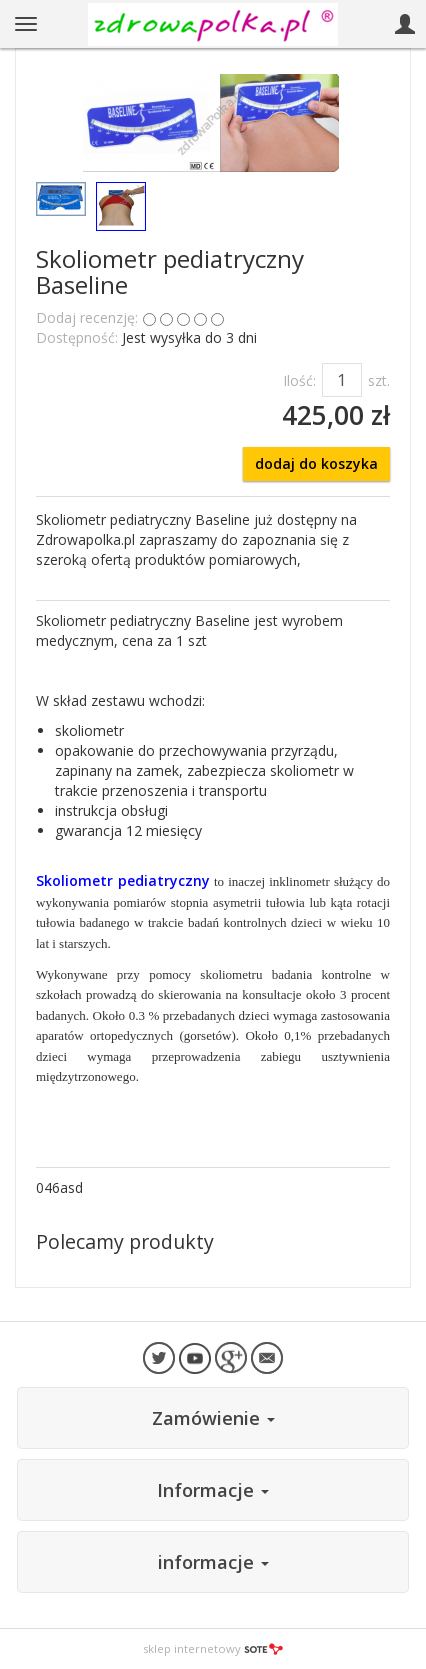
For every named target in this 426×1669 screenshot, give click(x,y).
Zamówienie (213, 1418)
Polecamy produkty (125, 1241)
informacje (213, 1562)
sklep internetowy (213, 1648)
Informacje (213, 1490)
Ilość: (299, 380)
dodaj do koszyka (316, 463)
